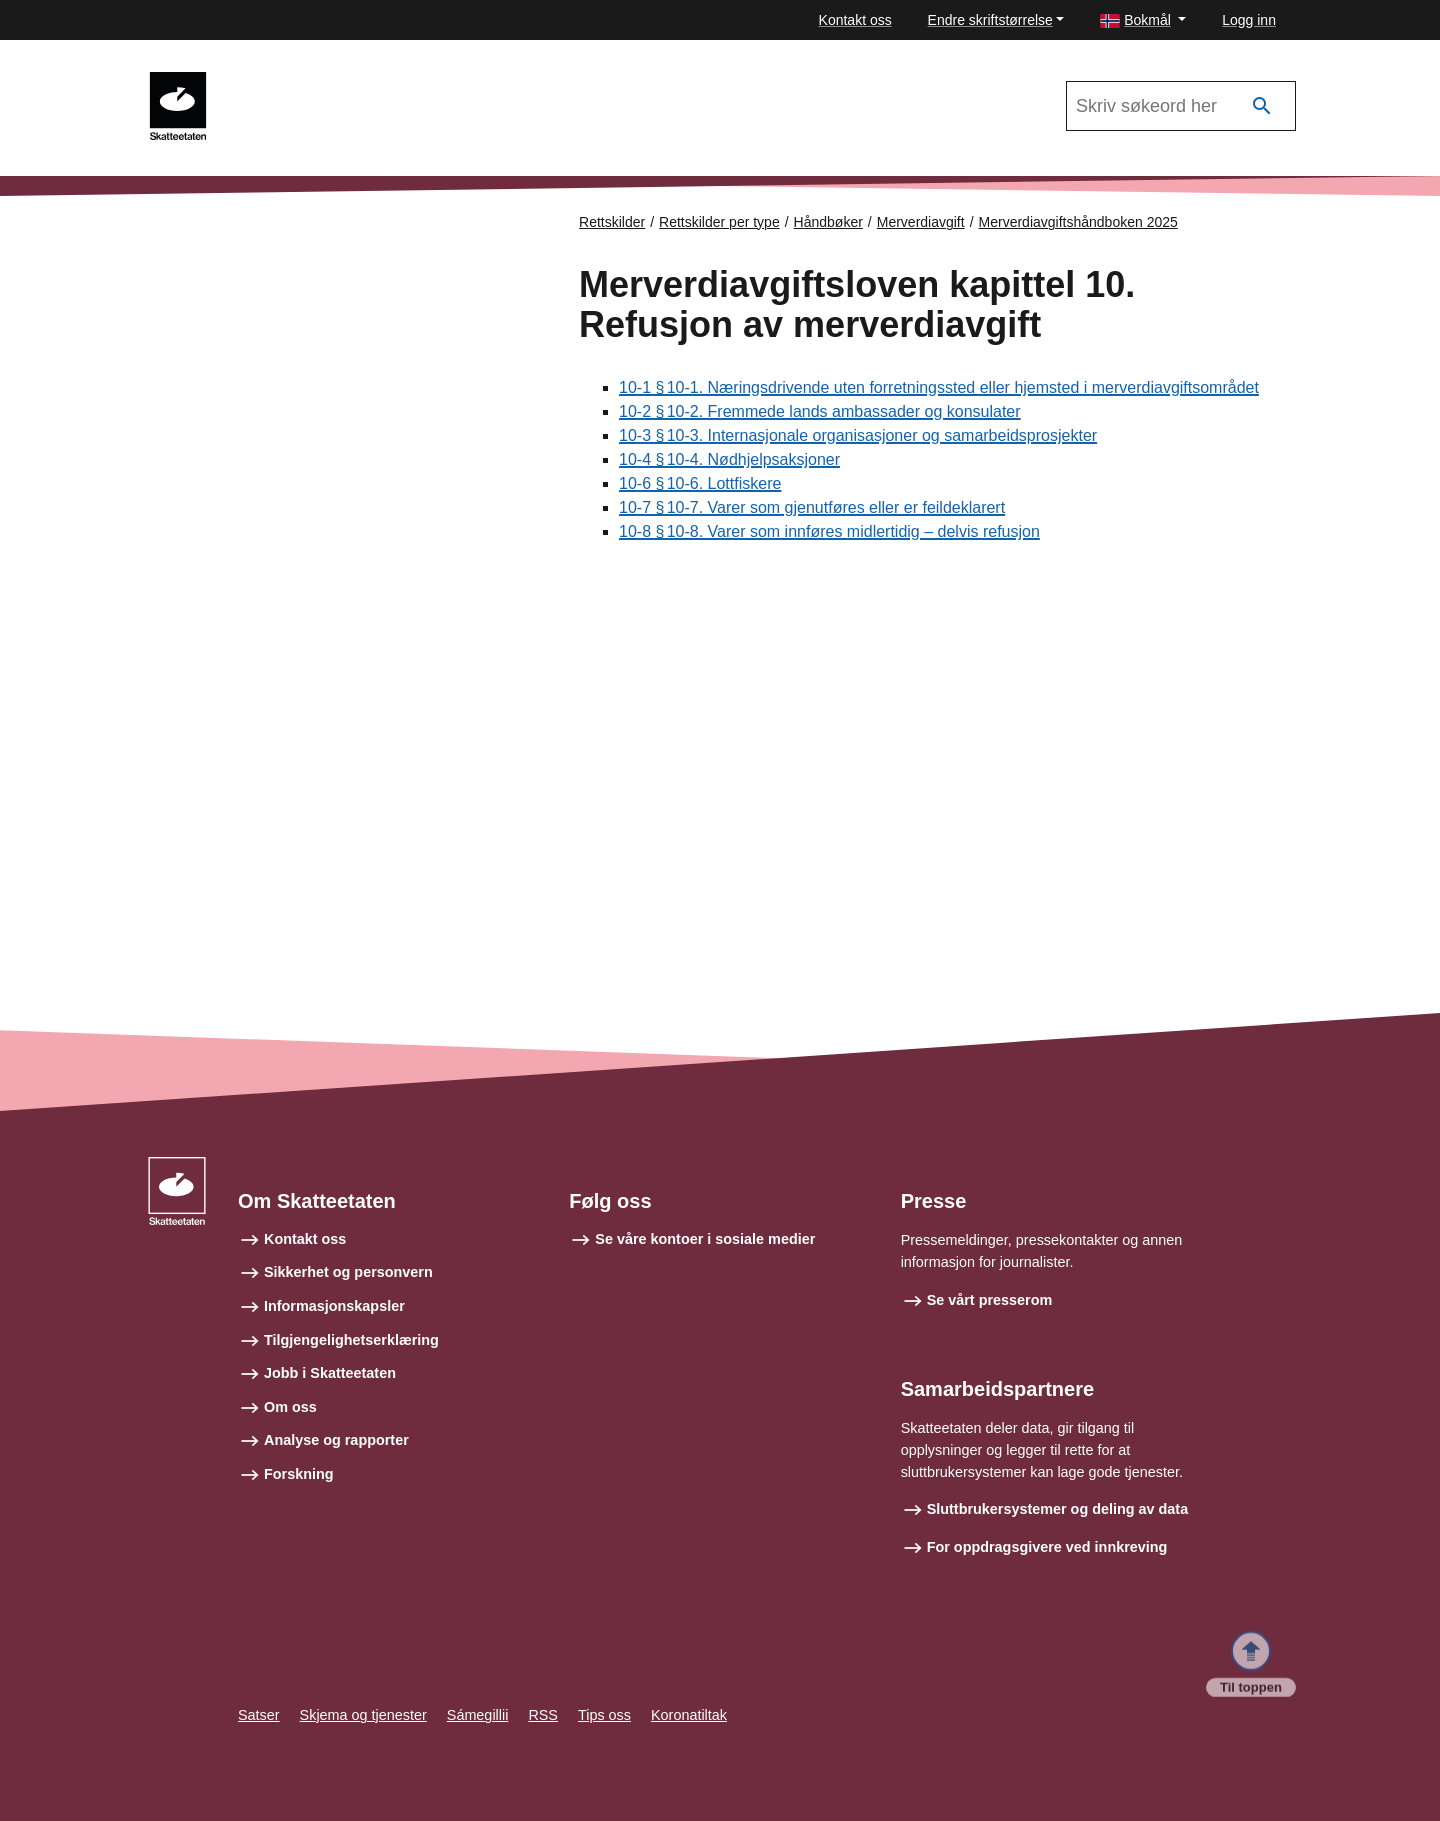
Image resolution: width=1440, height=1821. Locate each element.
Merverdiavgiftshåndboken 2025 (340, 81)
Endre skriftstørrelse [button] (990, 20)
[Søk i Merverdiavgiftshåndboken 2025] (1181, 106)
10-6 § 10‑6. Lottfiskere (700, 484)
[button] (1143, 20)
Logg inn (1249, 20)
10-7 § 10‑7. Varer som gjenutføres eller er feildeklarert (812, 508)
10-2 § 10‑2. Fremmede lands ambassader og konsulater (820, 412)
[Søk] (1262, 106)
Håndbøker (828, 222)
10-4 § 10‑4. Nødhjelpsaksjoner (729, 460)
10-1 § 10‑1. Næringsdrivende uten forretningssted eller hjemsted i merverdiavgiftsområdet (939, 388)
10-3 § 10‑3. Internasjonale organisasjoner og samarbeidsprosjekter (858, 436)
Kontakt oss (855, 20)
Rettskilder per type (719, 222)
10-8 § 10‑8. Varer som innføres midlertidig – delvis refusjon (829, 532)
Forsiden (232, 239)
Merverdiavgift (921, 222)
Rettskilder (612, 222)
